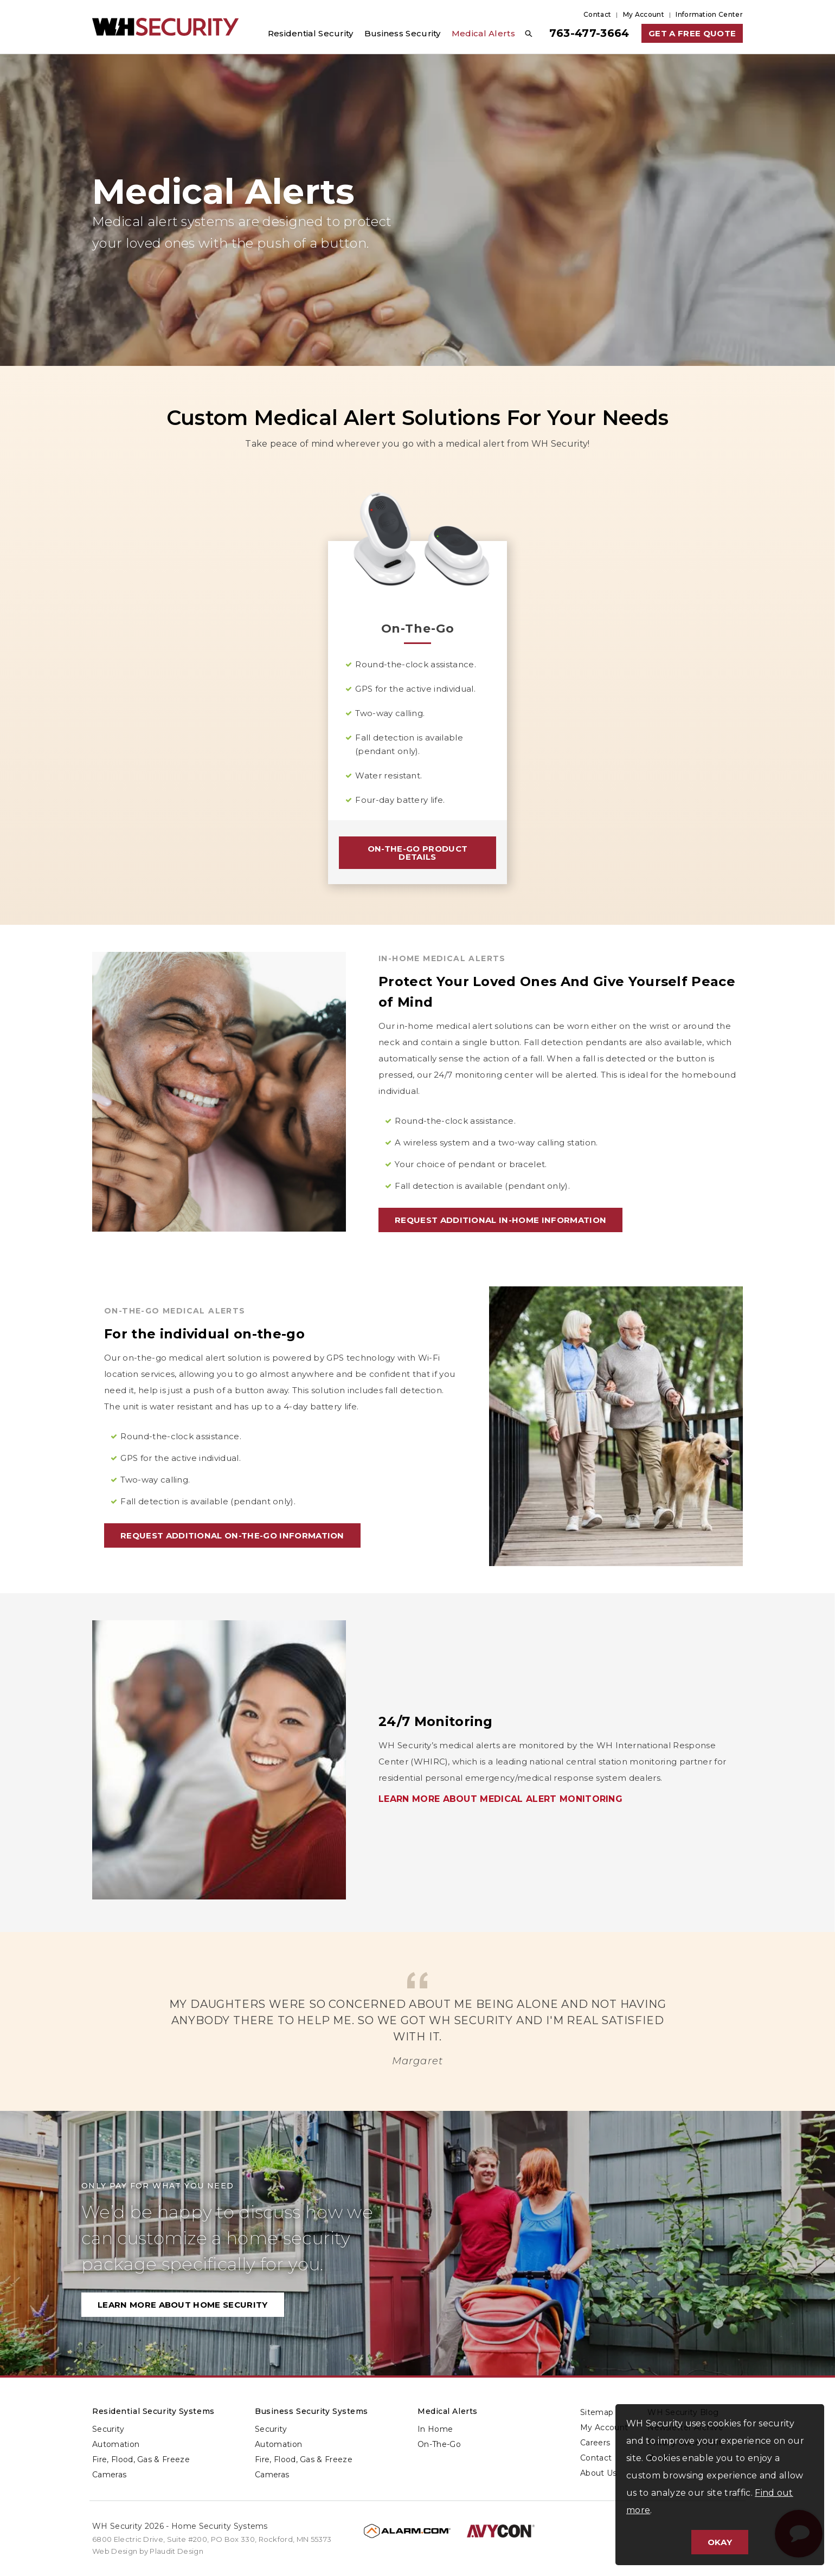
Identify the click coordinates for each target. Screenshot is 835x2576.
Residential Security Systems (153, 2411)
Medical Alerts (448, 2411)
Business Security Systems (311, 2411)
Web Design (114, 2551)
